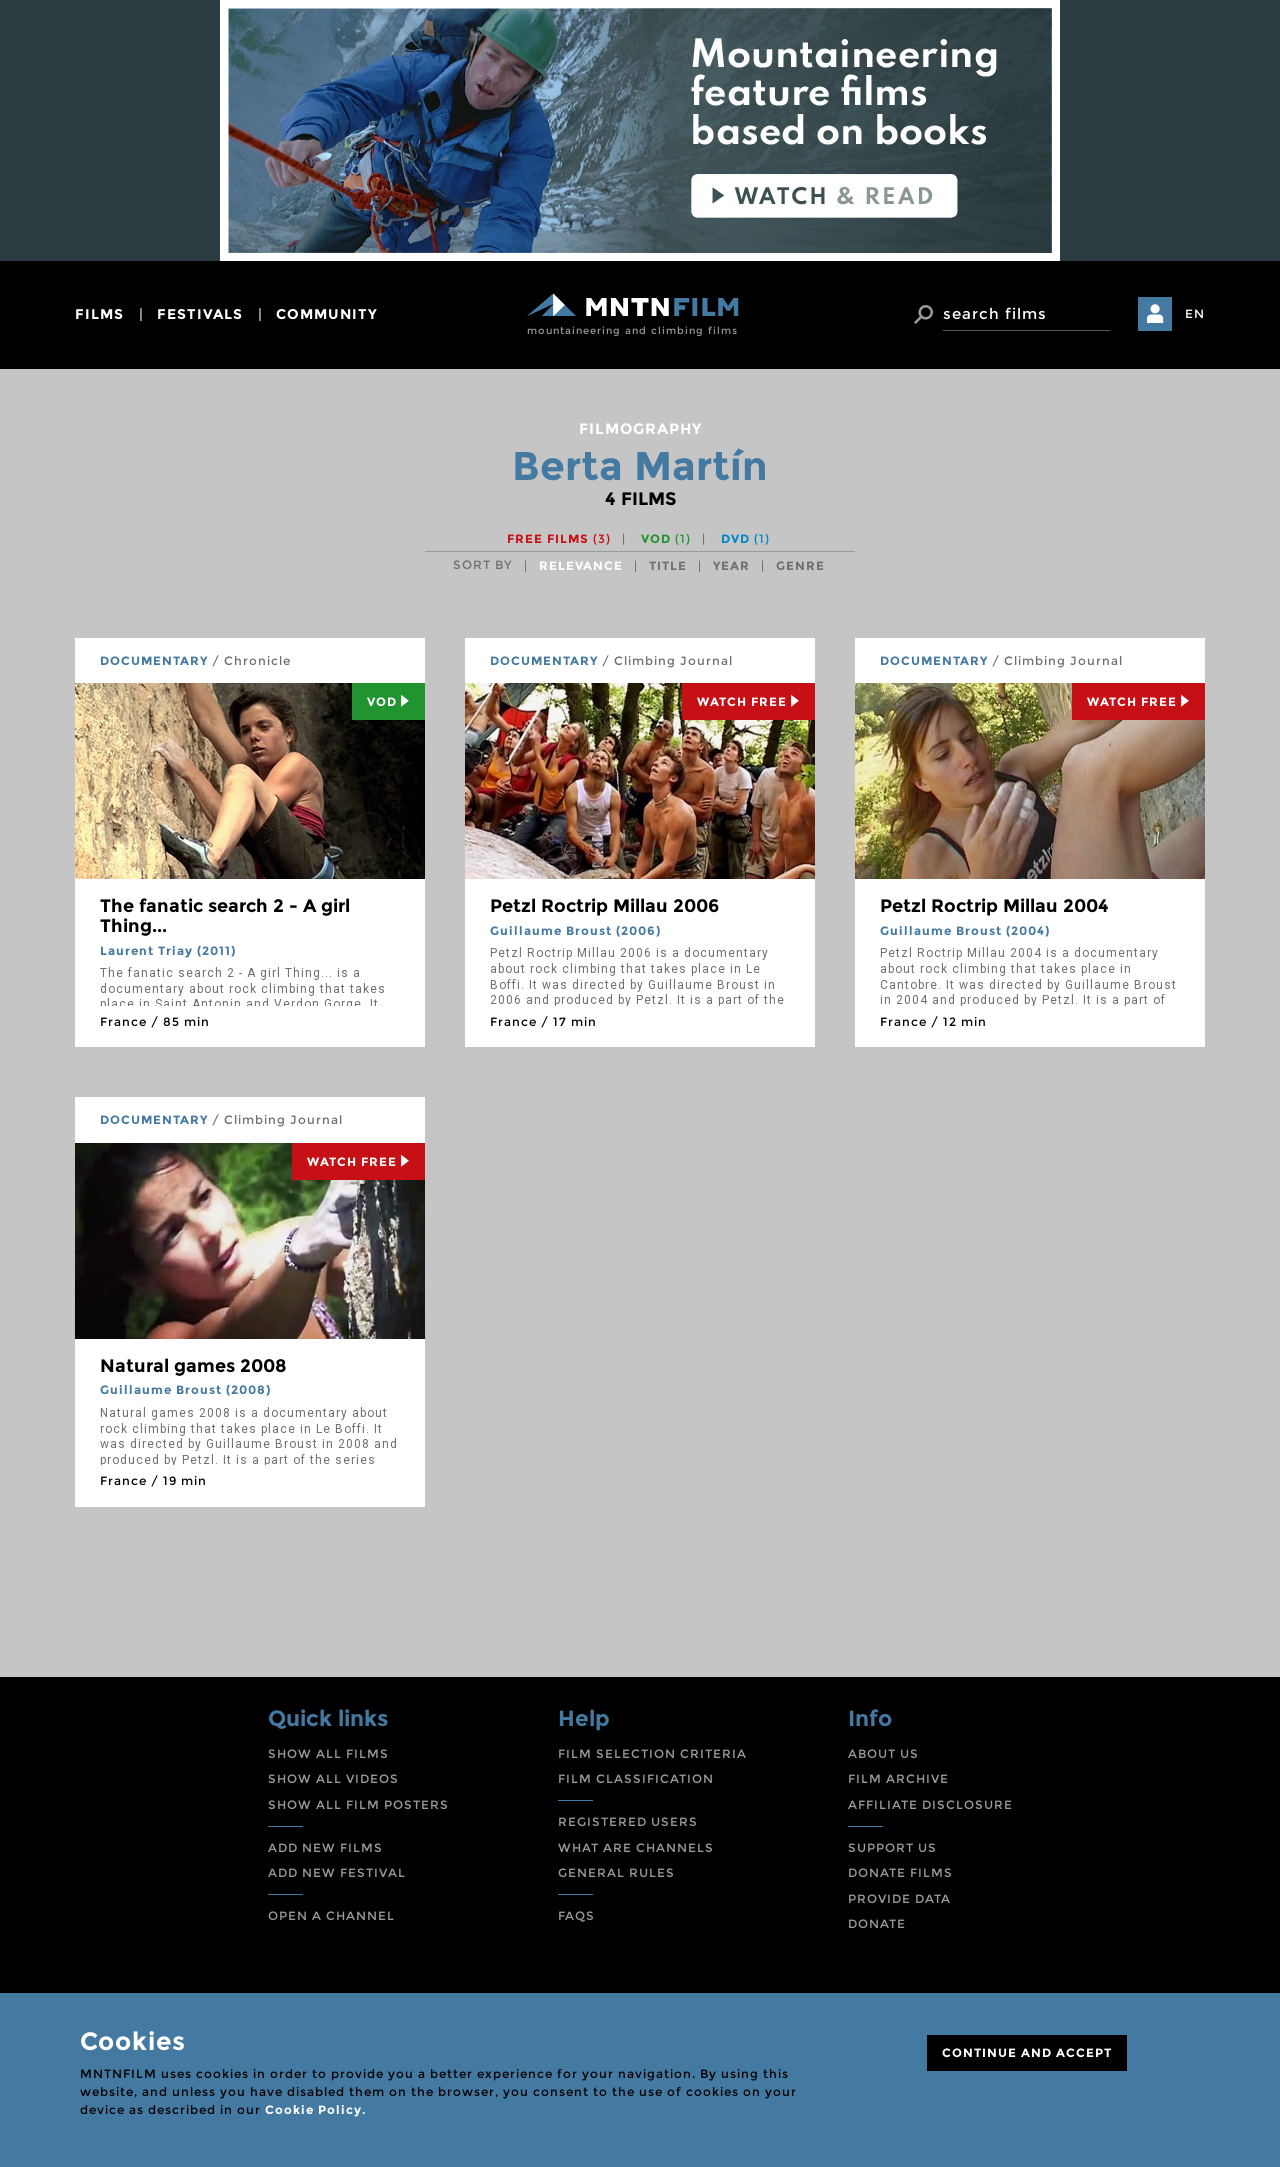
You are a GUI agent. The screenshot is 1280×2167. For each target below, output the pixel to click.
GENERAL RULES (616, 1872)
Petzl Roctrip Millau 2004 (994, 906)
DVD (745, 538)
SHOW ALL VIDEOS (333, 1778)
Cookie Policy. (315, 2109)
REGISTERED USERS (628, 1821)
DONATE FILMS (900, 1872)
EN (1195, 313)
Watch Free (748, 701)
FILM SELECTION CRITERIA (652, 1753)
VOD (666, 538)
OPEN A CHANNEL (331, 1915)
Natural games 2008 (193, 1366)
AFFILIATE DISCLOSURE (930, 1804)
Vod (388, 701)
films (99, 314)
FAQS (576, 1915)
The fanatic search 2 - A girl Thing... (225, 916)
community (327, 314)
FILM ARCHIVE (898, 1778)
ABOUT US (883, 1753)
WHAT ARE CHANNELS (636, 1847)
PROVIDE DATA (899, 1898)
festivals (200, 314)
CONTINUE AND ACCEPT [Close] (1027, 2052)
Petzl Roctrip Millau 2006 (604, 906)
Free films (559, 538)
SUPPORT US (892, 1847)
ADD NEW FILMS (325, 1847)
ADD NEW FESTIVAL (337, 1872)
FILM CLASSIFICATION (636, 1778)
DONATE (877, 1923)
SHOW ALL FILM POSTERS (358, 1804)
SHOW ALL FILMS (328, 1753)
